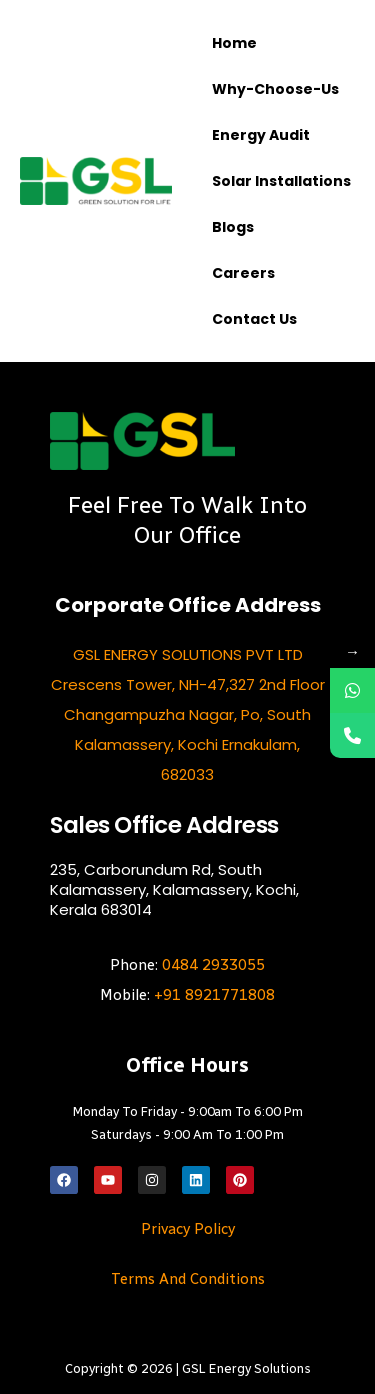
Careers (243, 273)
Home (234, 43)
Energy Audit (261, 135)
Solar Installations (281, 181)
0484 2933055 (213, 965)
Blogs (233, 227)
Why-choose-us (275, 89)
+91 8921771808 (214, 995)
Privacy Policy (188, 1229)
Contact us (254, 319)
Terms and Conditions (188, 1279)
